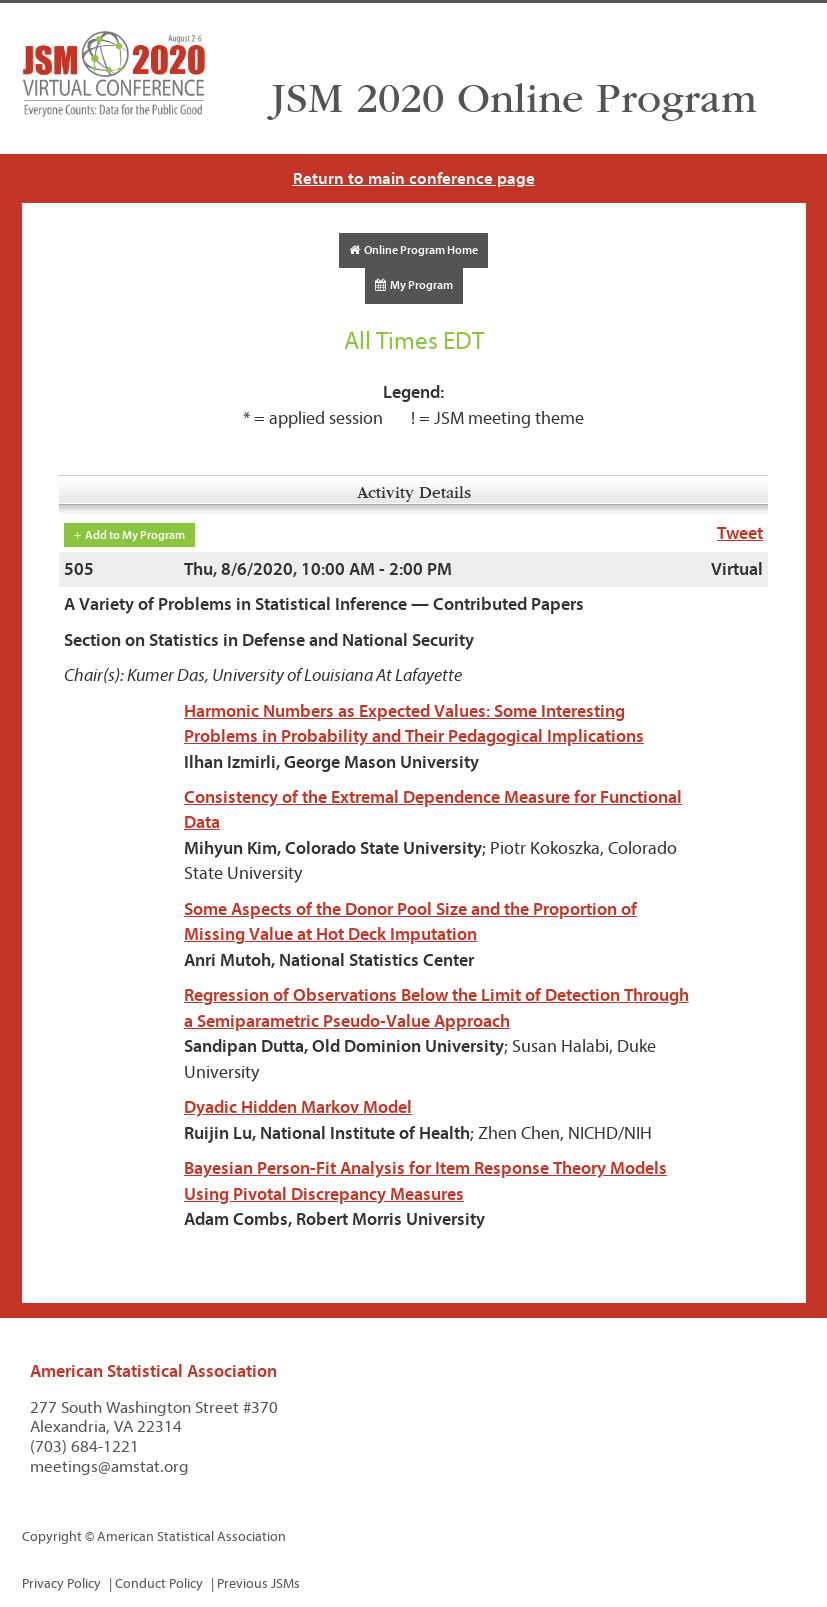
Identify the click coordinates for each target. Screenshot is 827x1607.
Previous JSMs (258, 1583)
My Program (414, 285)
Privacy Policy (61, 1583)
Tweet (740, 533)
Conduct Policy (159, 1583)
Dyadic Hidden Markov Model (298, 1107)
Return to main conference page (414, 178)
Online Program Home (413, 250)
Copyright (52, 1536)
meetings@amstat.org (109, 1466)
